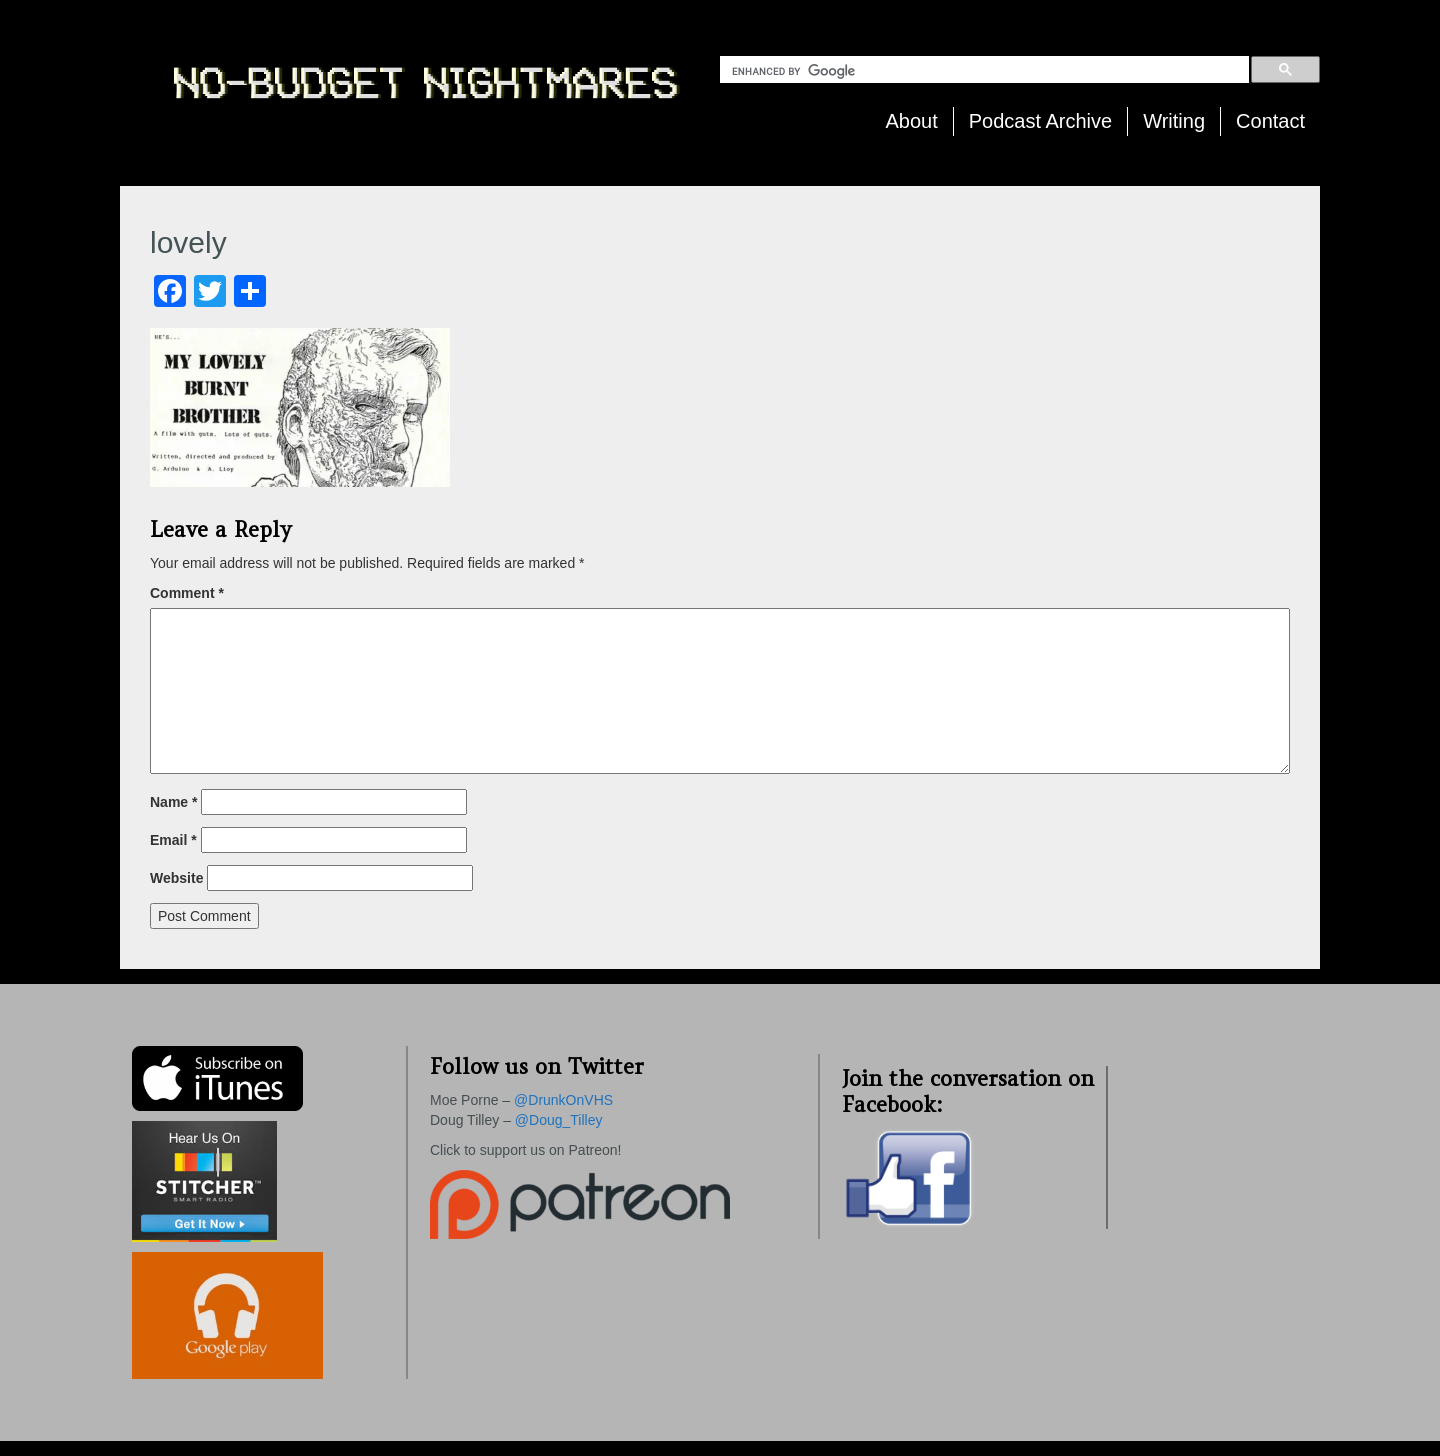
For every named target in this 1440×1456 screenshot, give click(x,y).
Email (173, 840)
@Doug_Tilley (559, 1120)
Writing (1174, 121)
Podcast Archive (1040, 121)
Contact (1270, 121)
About (912, 121)
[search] (988, 71)
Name (173, 802)
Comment (187, 593)
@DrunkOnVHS (563, 1100)
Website (176, 878)
